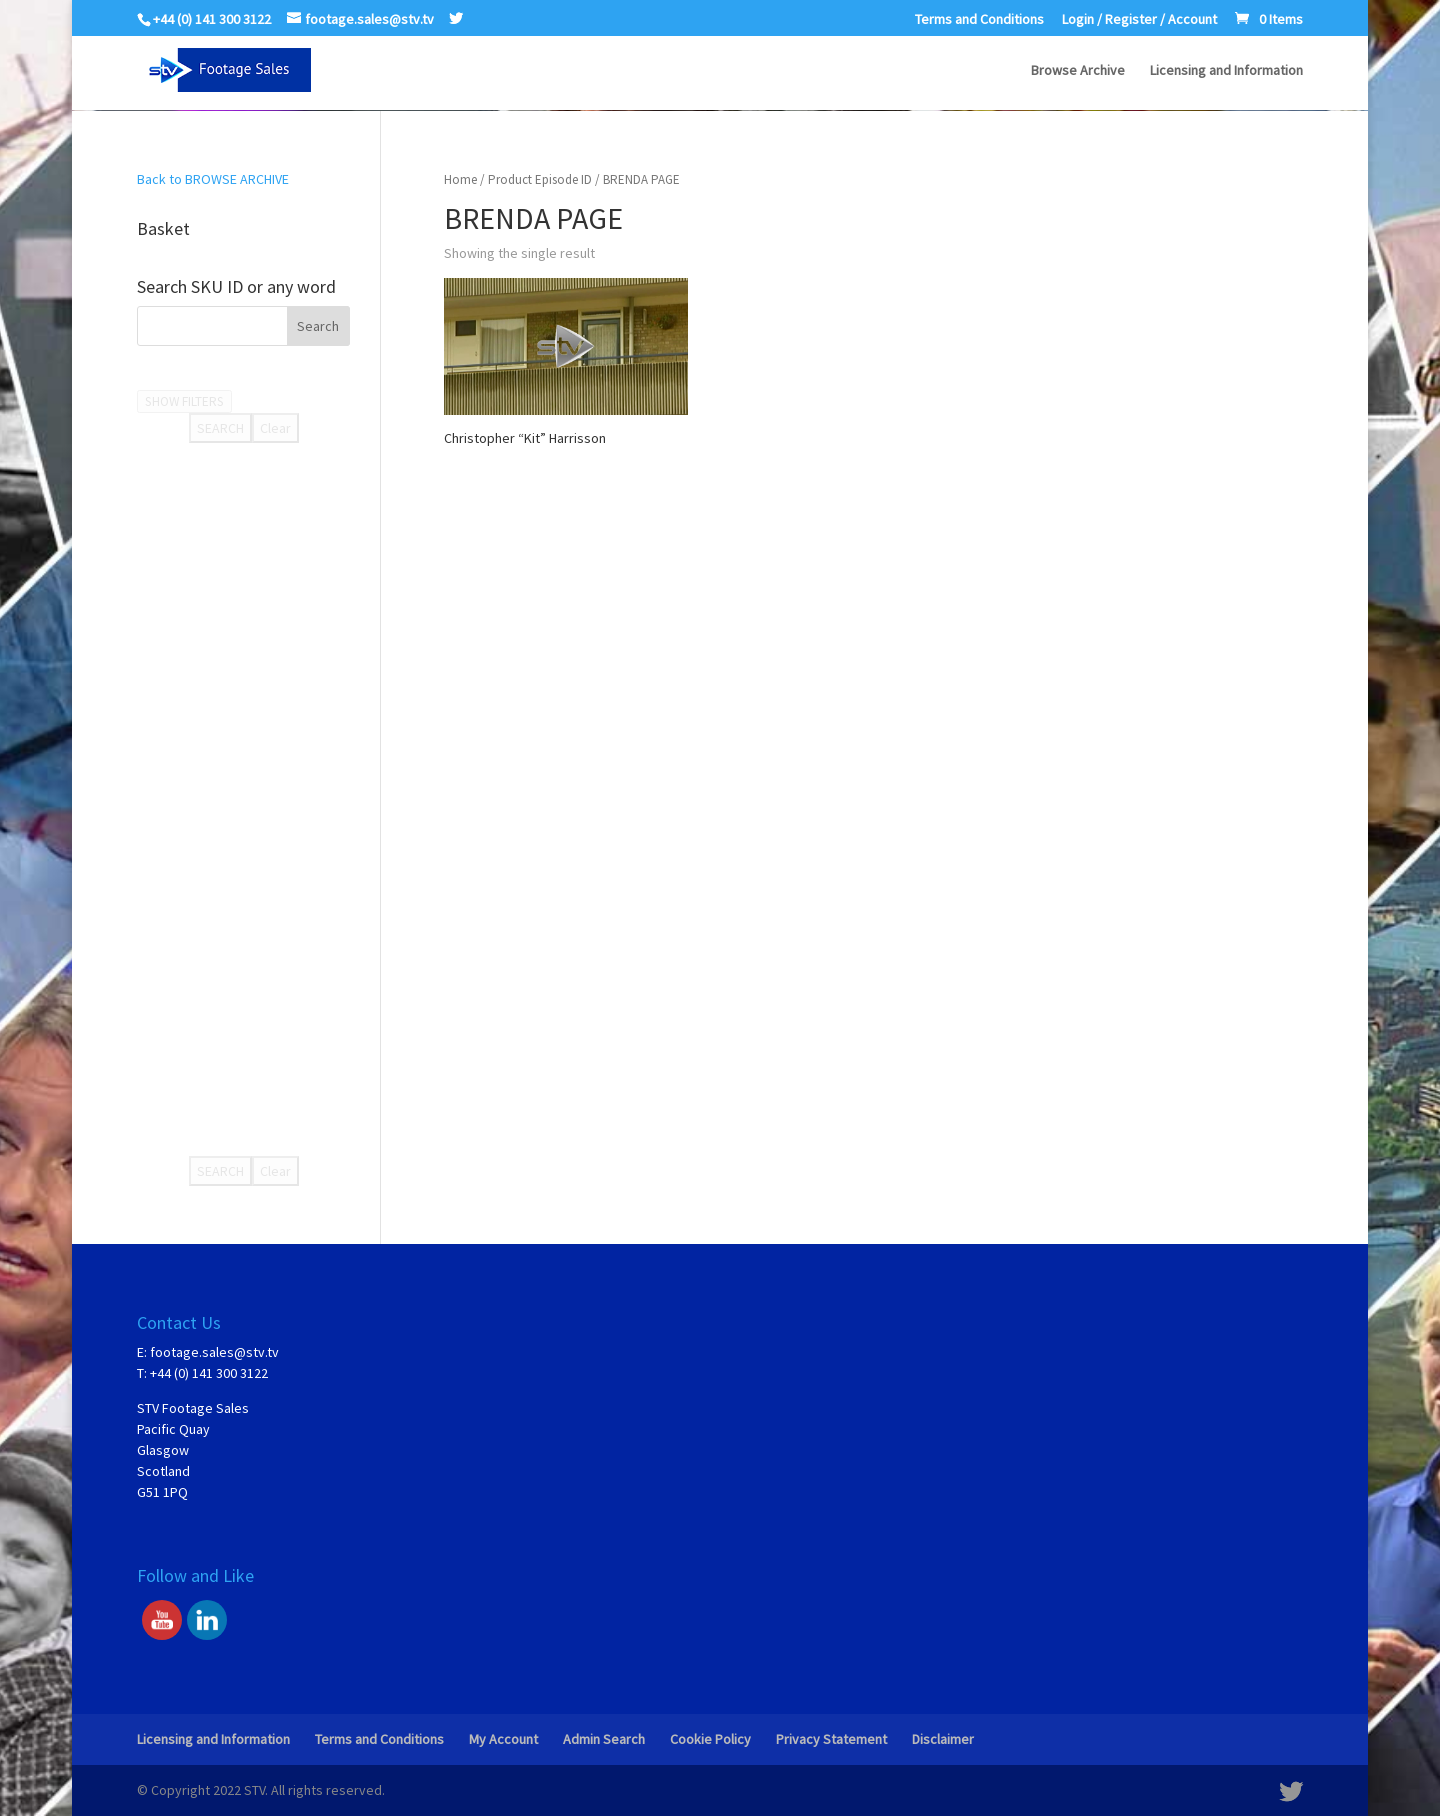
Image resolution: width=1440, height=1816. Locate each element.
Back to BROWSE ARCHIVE (213, 179)
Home (460, 179)
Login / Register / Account (1139, 20)
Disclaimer (943, 1739)
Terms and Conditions (979, 20)
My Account (503, 1739)
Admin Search (604, 1739)
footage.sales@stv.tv (214, 1352)
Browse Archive (1078, 71)
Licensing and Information (1226, 71)
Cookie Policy (710, 1739)
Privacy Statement (831, 1739)
